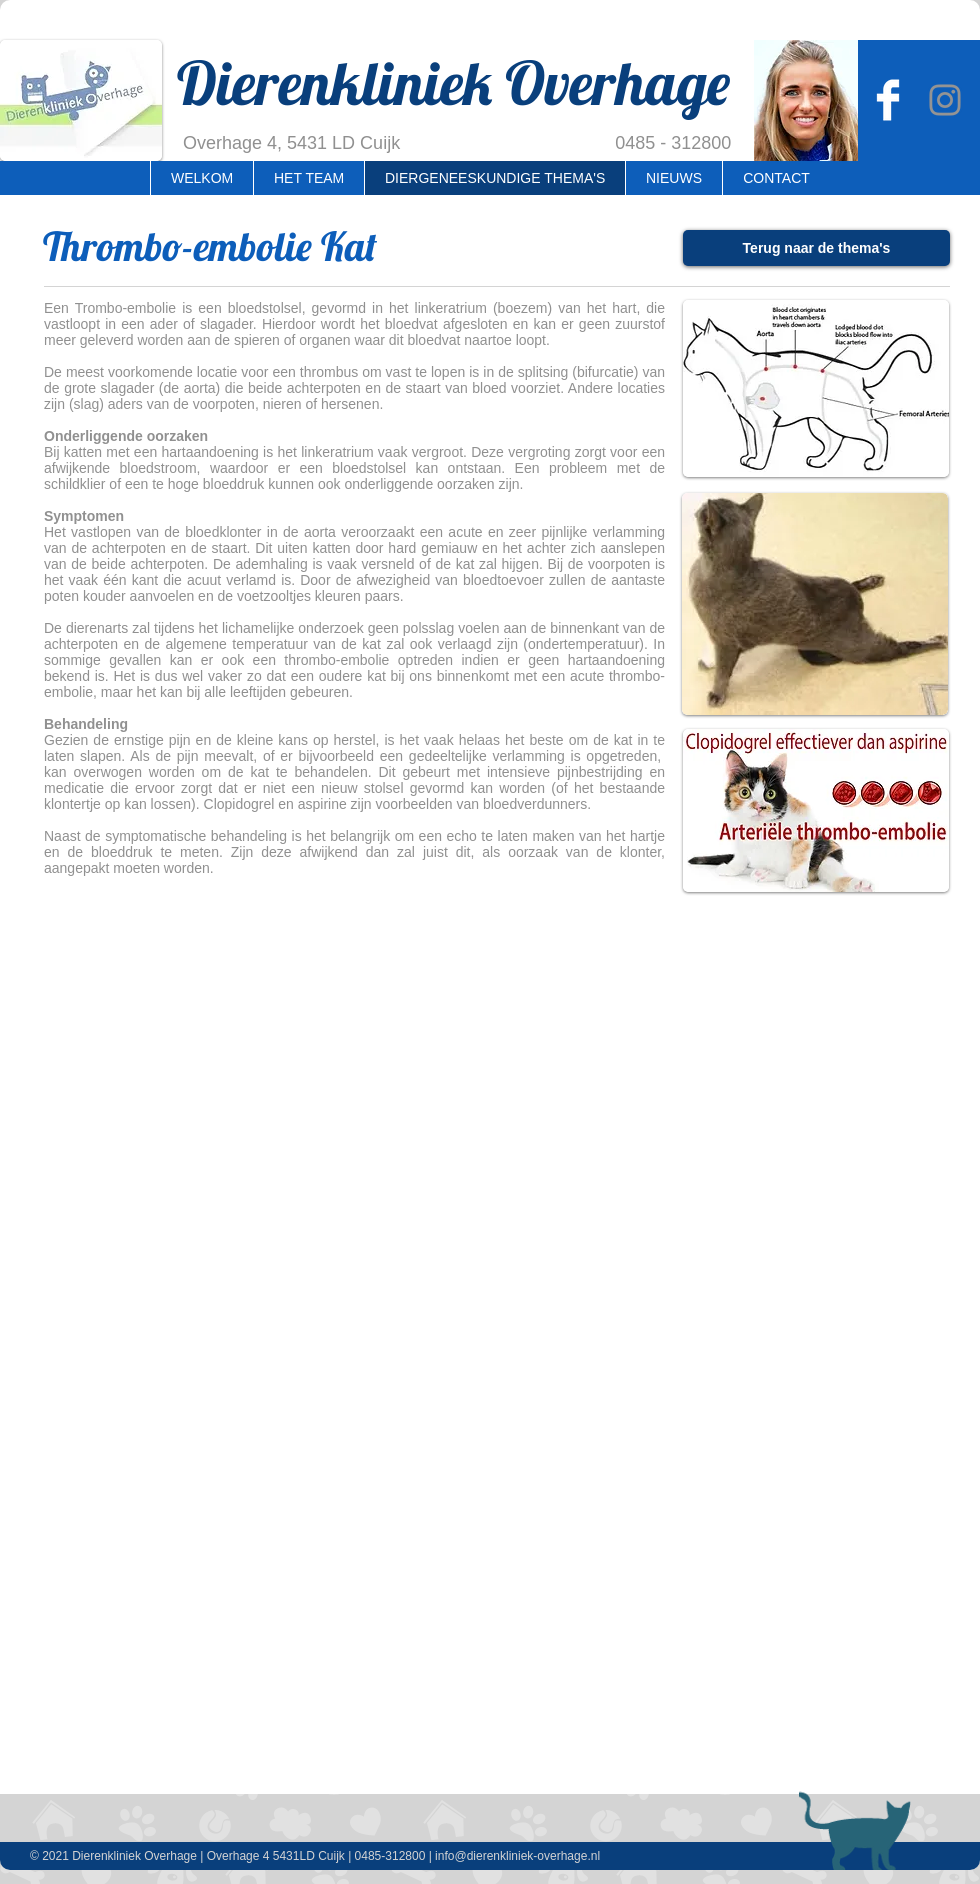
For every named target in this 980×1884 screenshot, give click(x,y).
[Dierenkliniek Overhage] (888, 100)
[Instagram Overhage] (945, 100)
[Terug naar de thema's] (816, 248)
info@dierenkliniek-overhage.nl (517, 1856)
